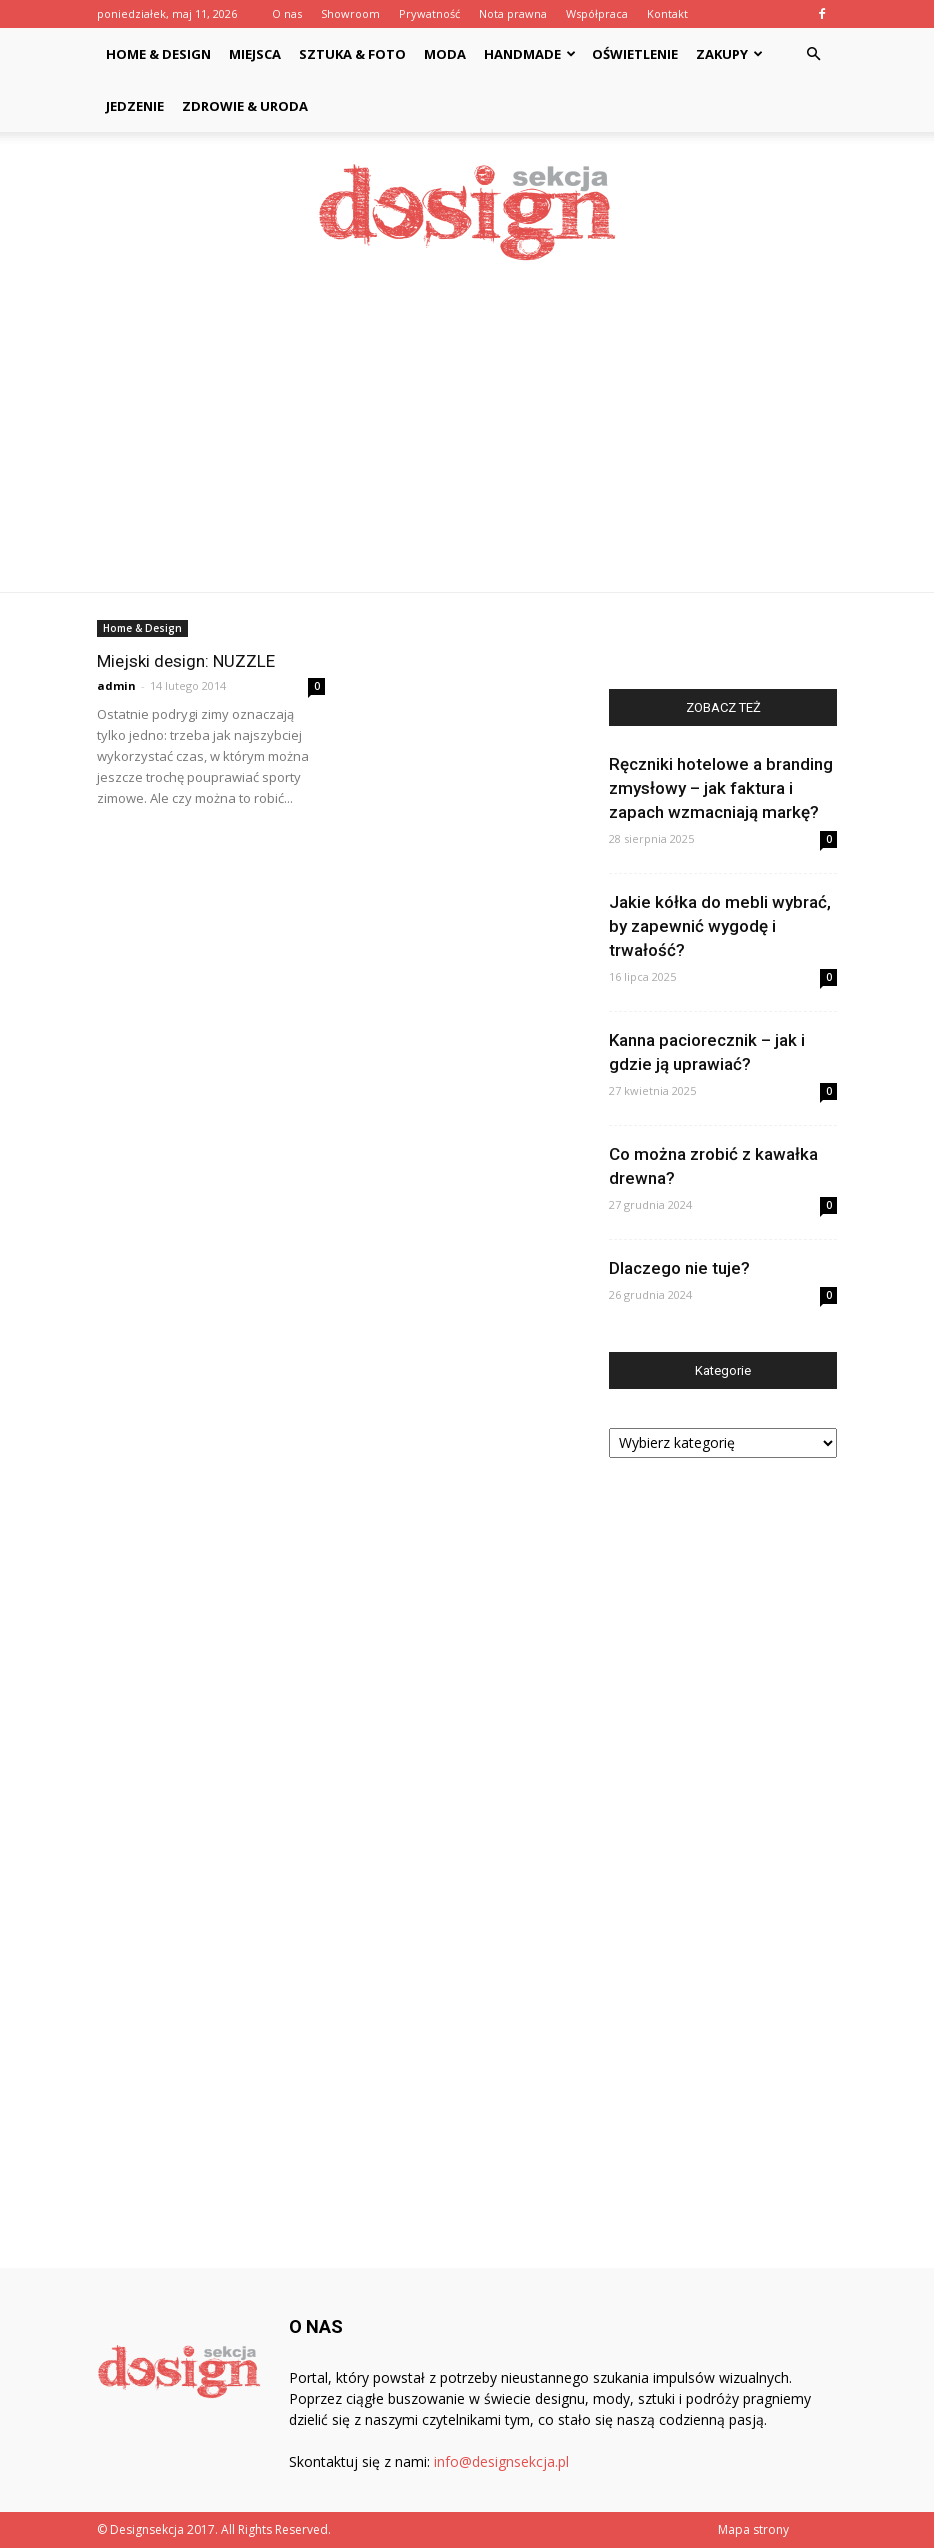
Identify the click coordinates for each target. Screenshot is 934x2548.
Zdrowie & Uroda (245, 106)
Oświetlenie (635, 54)
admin (116, 685)
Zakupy (729, 54)
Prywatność (429, 13)
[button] (813, 54)
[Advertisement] (467, 442)
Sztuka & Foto (352, 54)
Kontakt (667, 13)
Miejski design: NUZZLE (186, 661)
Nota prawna (513, 13)
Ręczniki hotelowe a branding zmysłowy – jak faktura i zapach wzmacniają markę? (721, 788)
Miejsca (255, 54)
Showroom (350, 13)
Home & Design (158, 54)
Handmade (530, 54)
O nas (287, 13)
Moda (445, 54)
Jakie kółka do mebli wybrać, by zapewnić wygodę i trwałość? (720, 926)
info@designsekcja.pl (501, 2461)
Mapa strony (753, 2529)
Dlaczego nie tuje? (679, 1268)
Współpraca (597, 13)
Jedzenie (135, 106)
